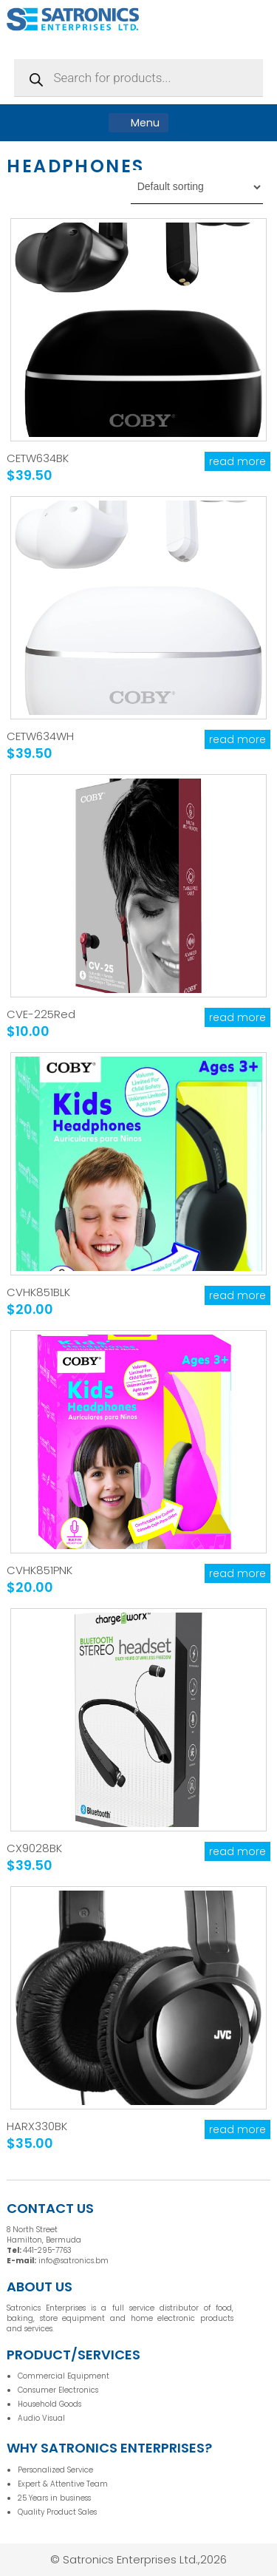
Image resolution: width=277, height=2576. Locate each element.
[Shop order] (197, 187)
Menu (138, 122)
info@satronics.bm (73, 2260)
